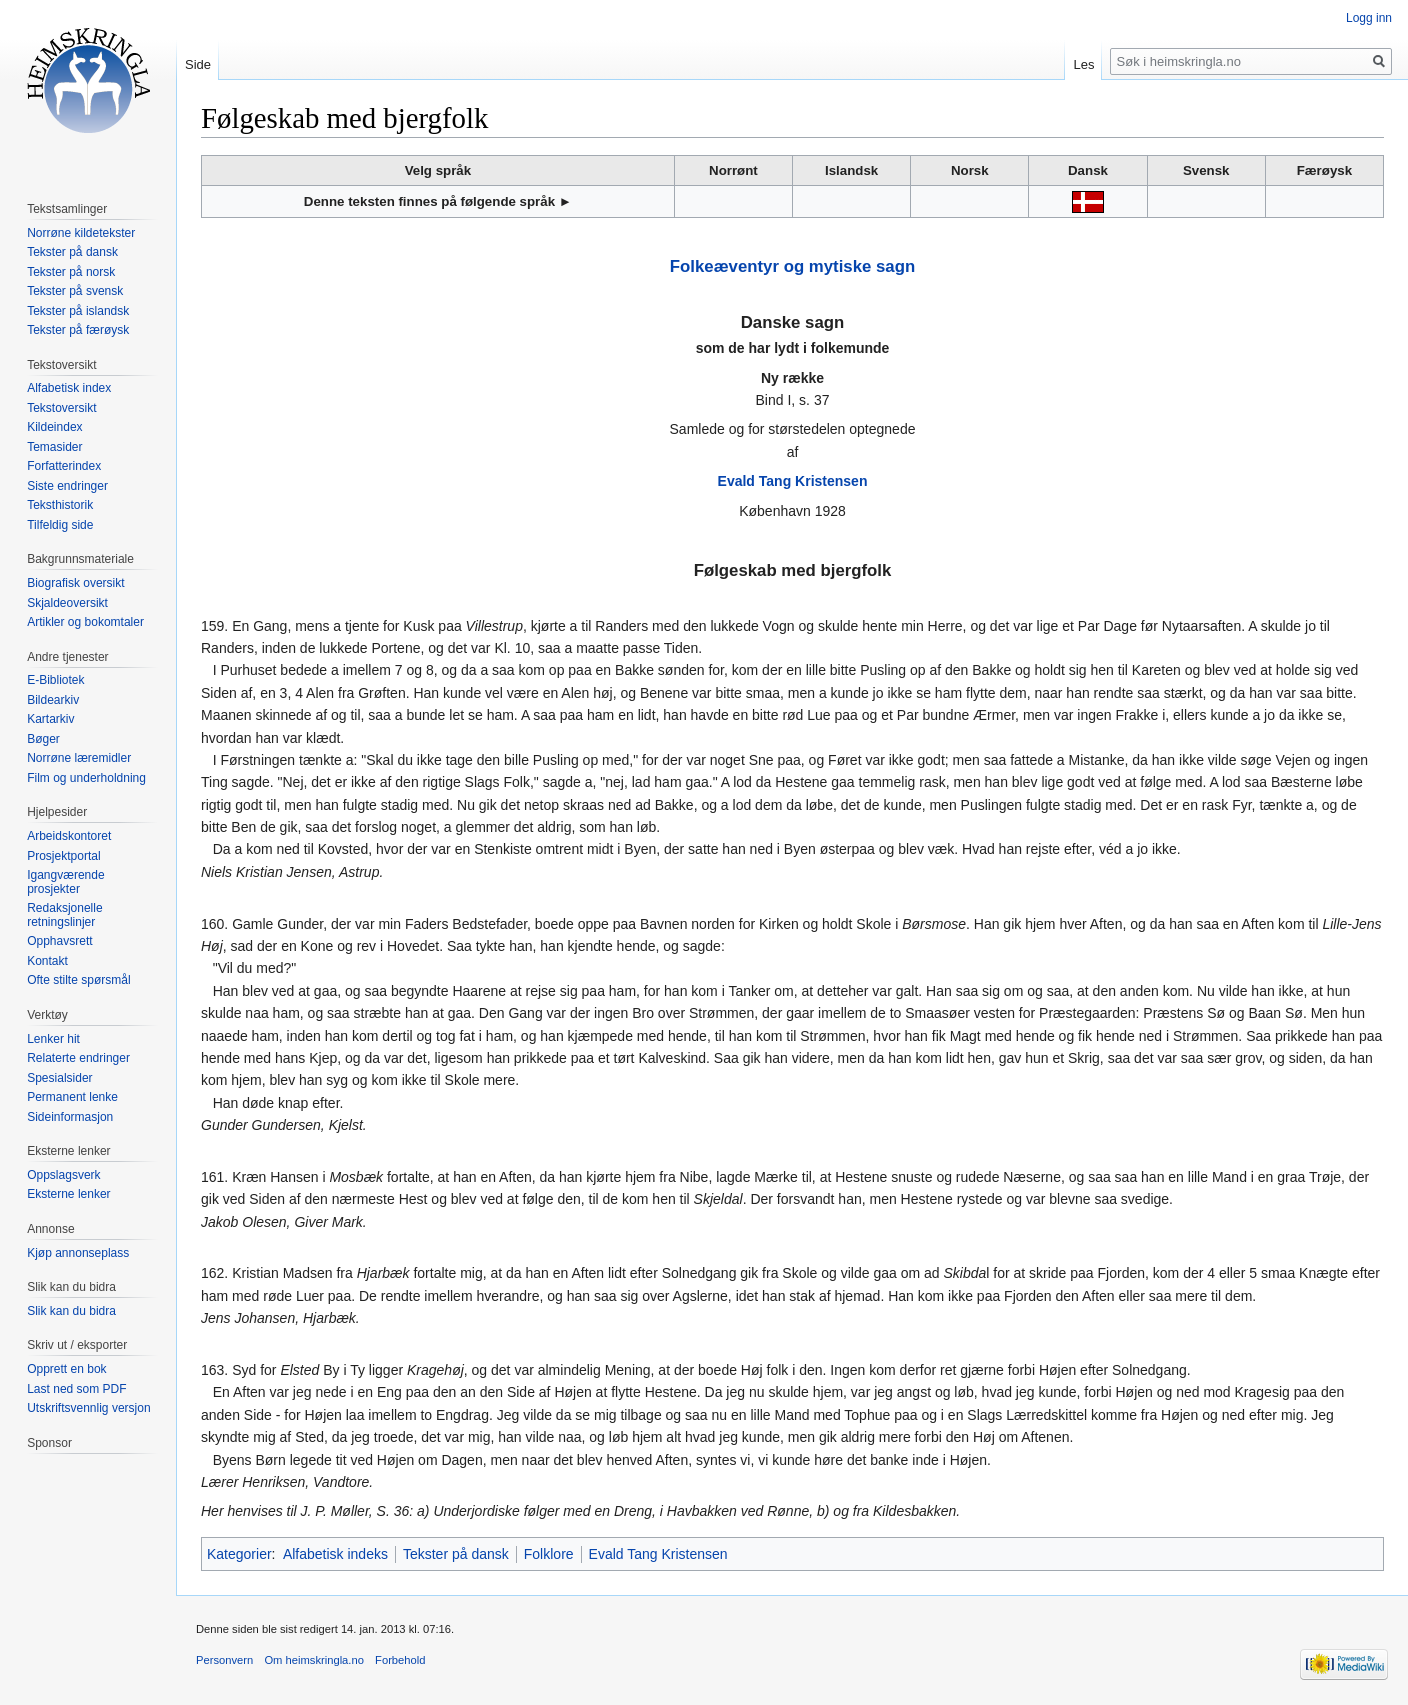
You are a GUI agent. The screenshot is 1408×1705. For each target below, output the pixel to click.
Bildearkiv (53, 700)
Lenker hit (53, 1039)
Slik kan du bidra (71, 1311)
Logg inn (1369, 18)
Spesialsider (59, 1078)
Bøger (43, 739)
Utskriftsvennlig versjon (88, 1408)
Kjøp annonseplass (78, 1253)
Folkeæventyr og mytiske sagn (792, 266)
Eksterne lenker (68, 1194)
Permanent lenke (72, 1097)
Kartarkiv (50, 719)
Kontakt (47, 961)
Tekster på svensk (75, 291)
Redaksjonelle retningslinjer (64, 915)
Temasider (54, 447)
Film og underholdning (86, 778)
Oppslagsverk (63, 1175)
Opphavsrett (59, 941)
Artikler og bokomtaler (85, 622)
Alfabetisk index (69, 388)
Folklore (549, 1554)
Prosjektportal (63, 856)
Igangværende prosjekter (65, 882)
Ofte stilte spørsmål (78, 980)
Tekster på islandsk (78, 311)
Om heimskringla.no (313, 1660)
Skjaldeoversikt (67, 603)
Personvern (224, 1660)
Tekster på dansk (456, 1554)
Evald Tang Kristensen (793, 481)
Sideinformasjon (70, 1117)
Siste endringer (67, 486)
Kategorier (239, 1554)
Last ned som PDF (76, 1389)
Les (1083, 64)
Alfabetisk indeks (335, 1554)
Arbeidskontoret (69, 836)
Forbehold (400, 1660)
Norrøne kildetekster (81, 233)
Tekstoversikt (61, 408)
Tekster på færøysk (78, 330)
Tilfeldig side (60, 525)
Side (198, 64)
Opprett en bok (66, 1369)
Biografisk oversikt (75, 583)
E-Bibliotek (55, 680)
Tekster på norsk (71, 272)
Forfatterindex (64, 466)
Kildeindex (54, 427)
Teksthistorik (60, 505)
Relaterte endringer (78, 1058)
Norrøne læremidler (79, 758)
